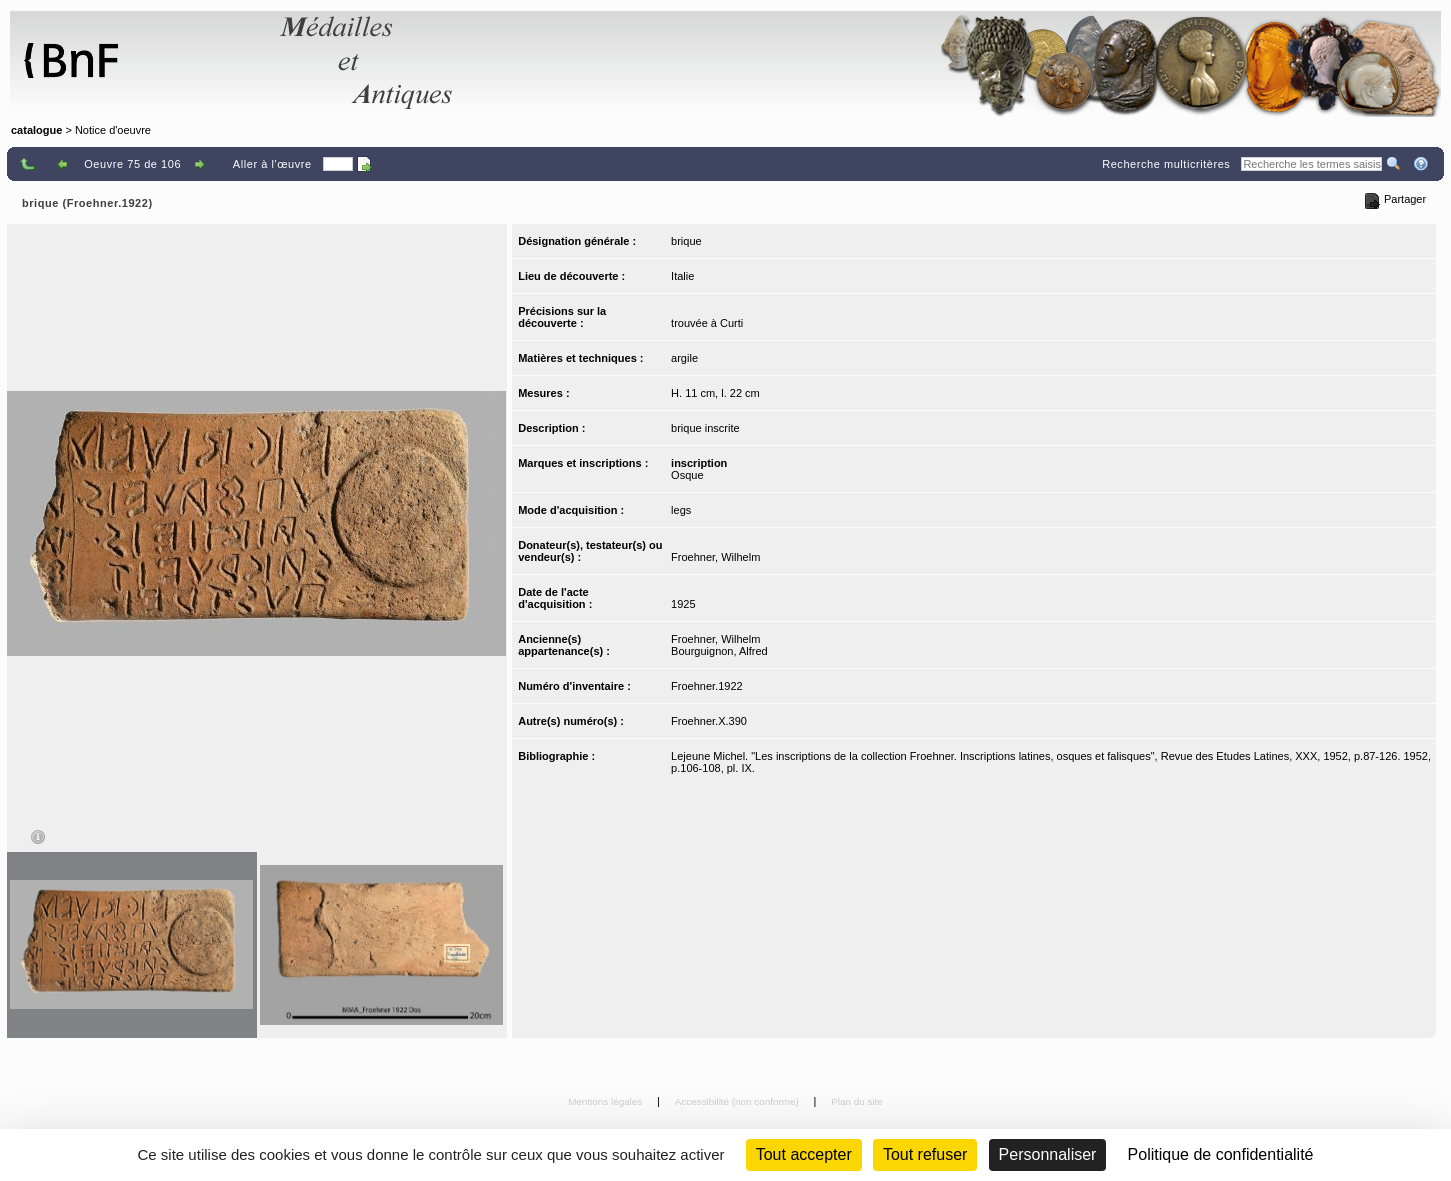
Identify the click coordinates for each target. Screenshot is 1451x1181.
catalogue (36, 130)
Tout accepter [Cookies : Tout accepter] (804, 1154)
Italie (682, 276)
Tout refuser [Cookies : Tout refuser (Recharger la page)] (925, 1154)
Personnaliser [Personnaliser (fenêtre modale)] (1048, 1154)
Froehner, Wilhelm (715, 557)
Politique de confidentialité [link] (1221, 1154)
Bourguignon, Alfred (719, 651)
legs (681, 510)
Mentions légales (606, 1101)
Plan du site (857, 1101)
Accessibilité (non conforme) (738, 1101)
